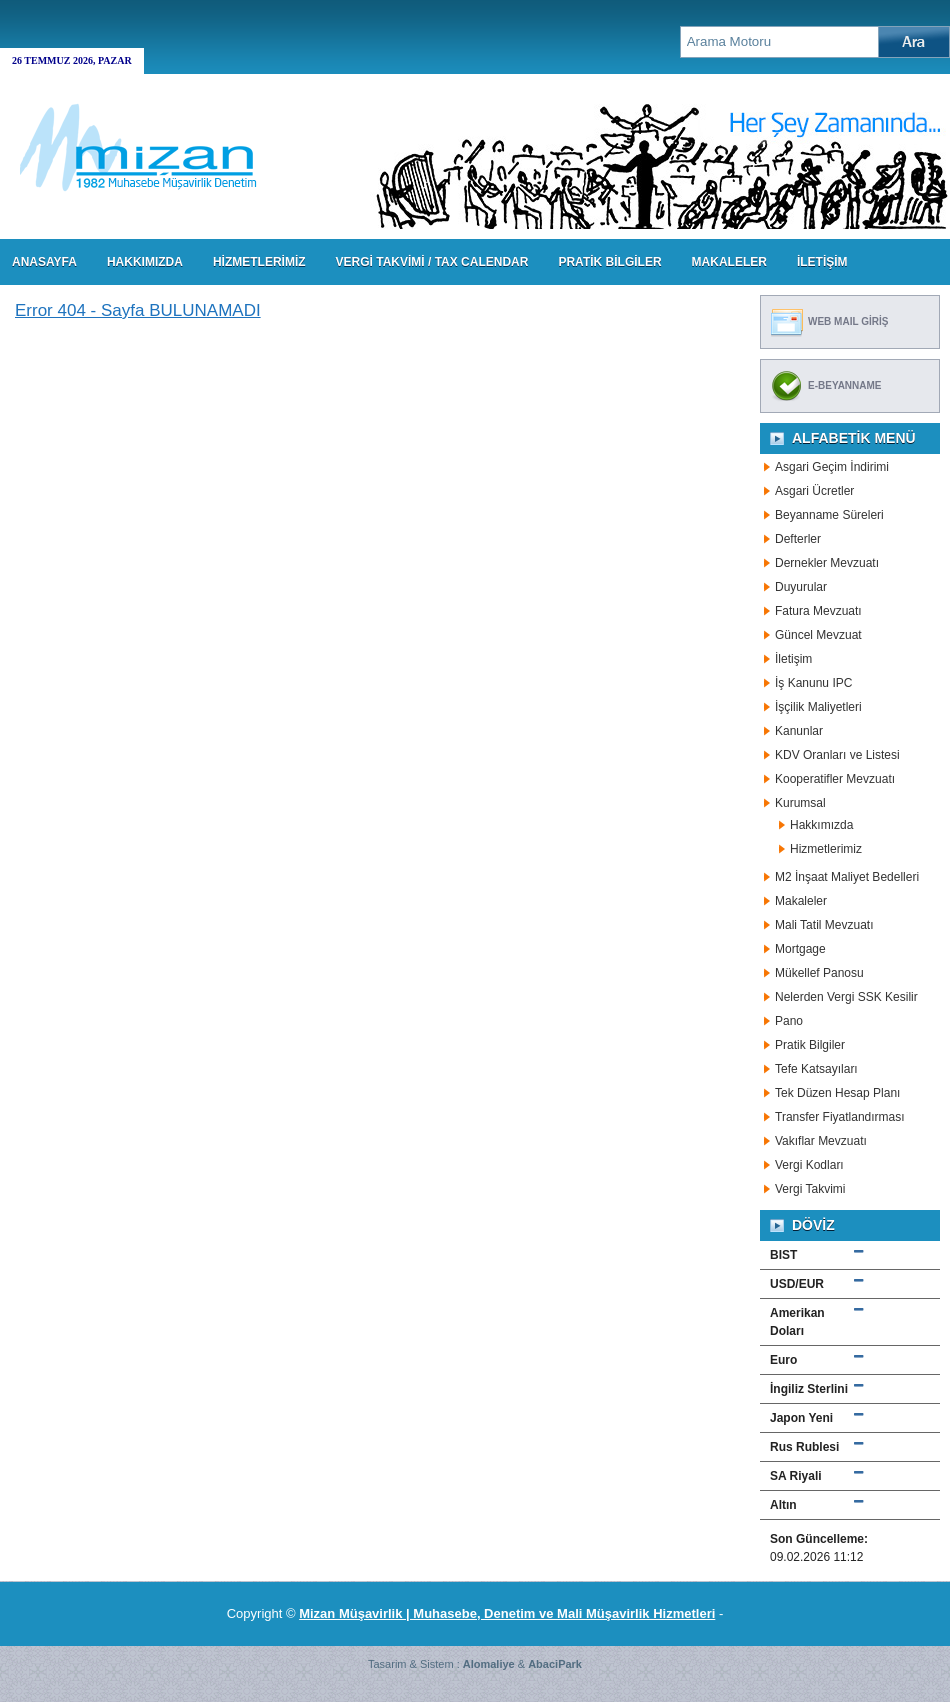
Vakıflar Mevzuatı (821, 1141)
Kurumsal (800, 803)
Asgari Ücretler (814, 491)
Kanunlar (799, 731)
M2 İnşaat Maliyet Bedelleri (847, 877)
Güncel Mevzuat (818, 635)
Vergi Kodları (809, 1165)
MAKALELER (729, 262)
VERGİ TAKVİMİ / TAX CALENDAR (432, 262)
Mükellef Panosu (819, 973)
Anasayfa (44, 262)
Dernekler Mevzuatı (827, 563)
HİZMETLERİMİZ (259, 262)
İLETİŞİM (822, 262)
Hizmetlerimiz (826, 849)
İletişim (793, 659)
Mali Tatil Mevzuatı (824, 925)
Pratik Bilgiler (810, 1045)
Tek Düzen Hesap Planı (837, 1093)
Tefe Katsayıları (816, 1069)
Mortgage (800, 949)
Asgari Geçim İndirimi (832, 467)
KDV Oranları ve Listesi (837, 755)
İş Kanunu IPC (813, 683)
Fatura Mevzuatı (818, 611)
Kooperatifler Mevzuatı (835, 779)
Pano (789, 1021)
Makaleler (801, 901)
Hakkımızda (821, 825)
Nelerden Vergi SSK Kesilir (846, 997)
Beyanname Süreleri (829, 515)
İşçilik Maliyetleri (818, 707)
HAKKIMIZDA (145, 262)
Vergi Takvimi (810, 1189)
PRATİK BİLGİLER (609, 262)
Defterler (798, 539)
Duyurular (801, 587)
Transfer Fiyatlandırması (840, 1117)
